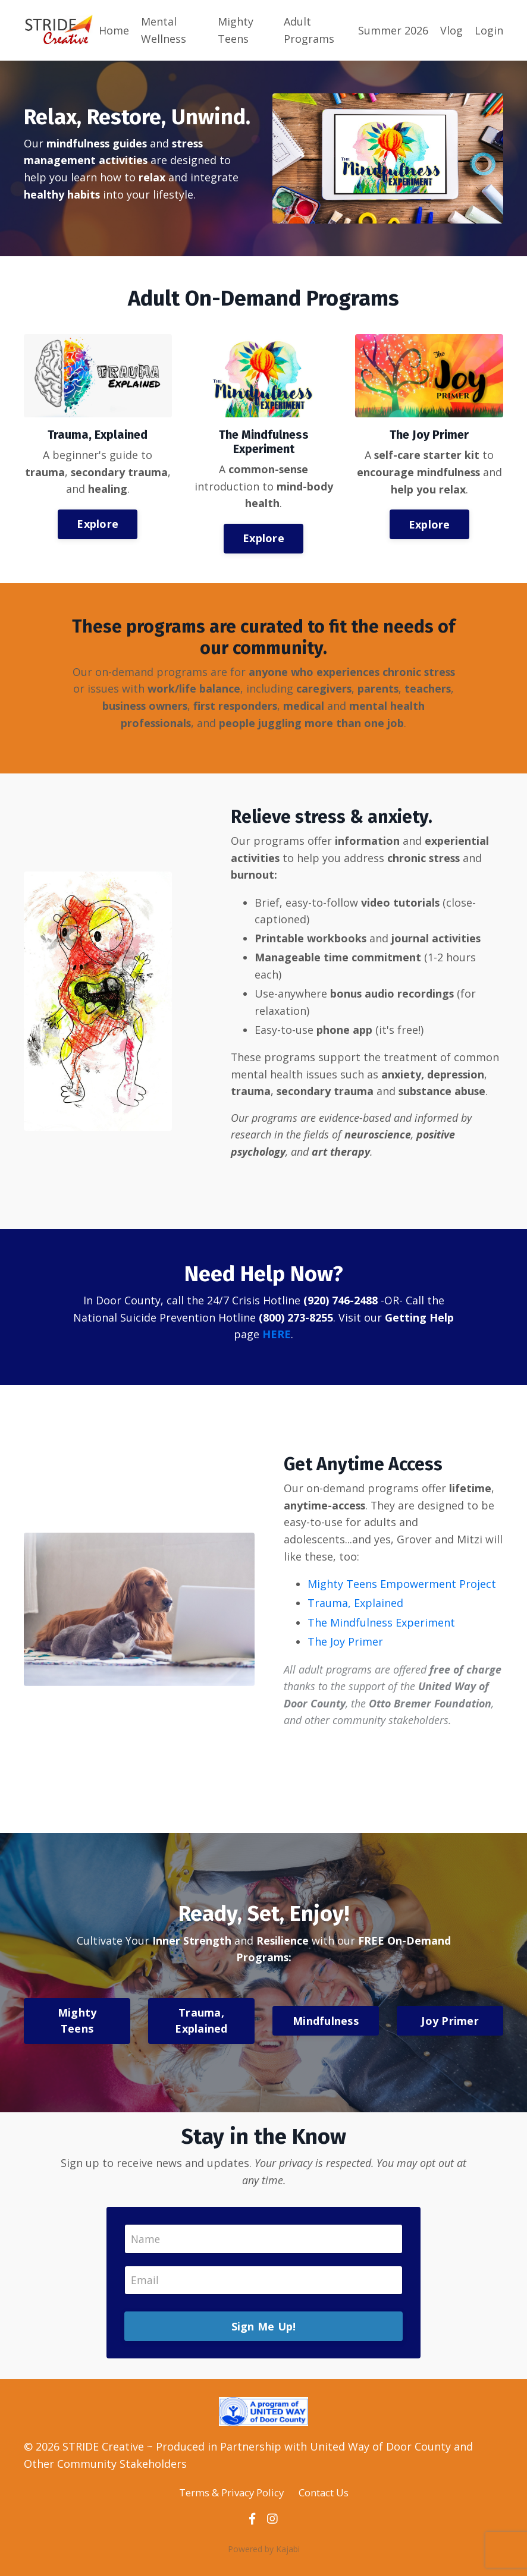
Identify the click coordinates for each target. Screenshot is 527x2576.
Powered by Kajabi (264, 2557)
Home (114, 30)
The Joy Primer (346, 1646)
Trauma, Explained (356, 1608)
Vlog (451, 30)
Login (489, 30)
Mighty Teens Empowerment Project (402, 1588)
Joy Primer (450, 2027)
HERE (276, 1338)
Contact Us (328, 2500)
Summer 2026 (393, 30)
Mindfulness (326, 2027)
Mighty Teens (235, 30)
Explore (97, 524)
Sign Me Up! (263, 2333)
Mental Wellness (163, 30)
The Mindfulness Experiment (382, 1627)
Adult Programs (309, 30)
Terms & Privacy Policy (228, 2500)
